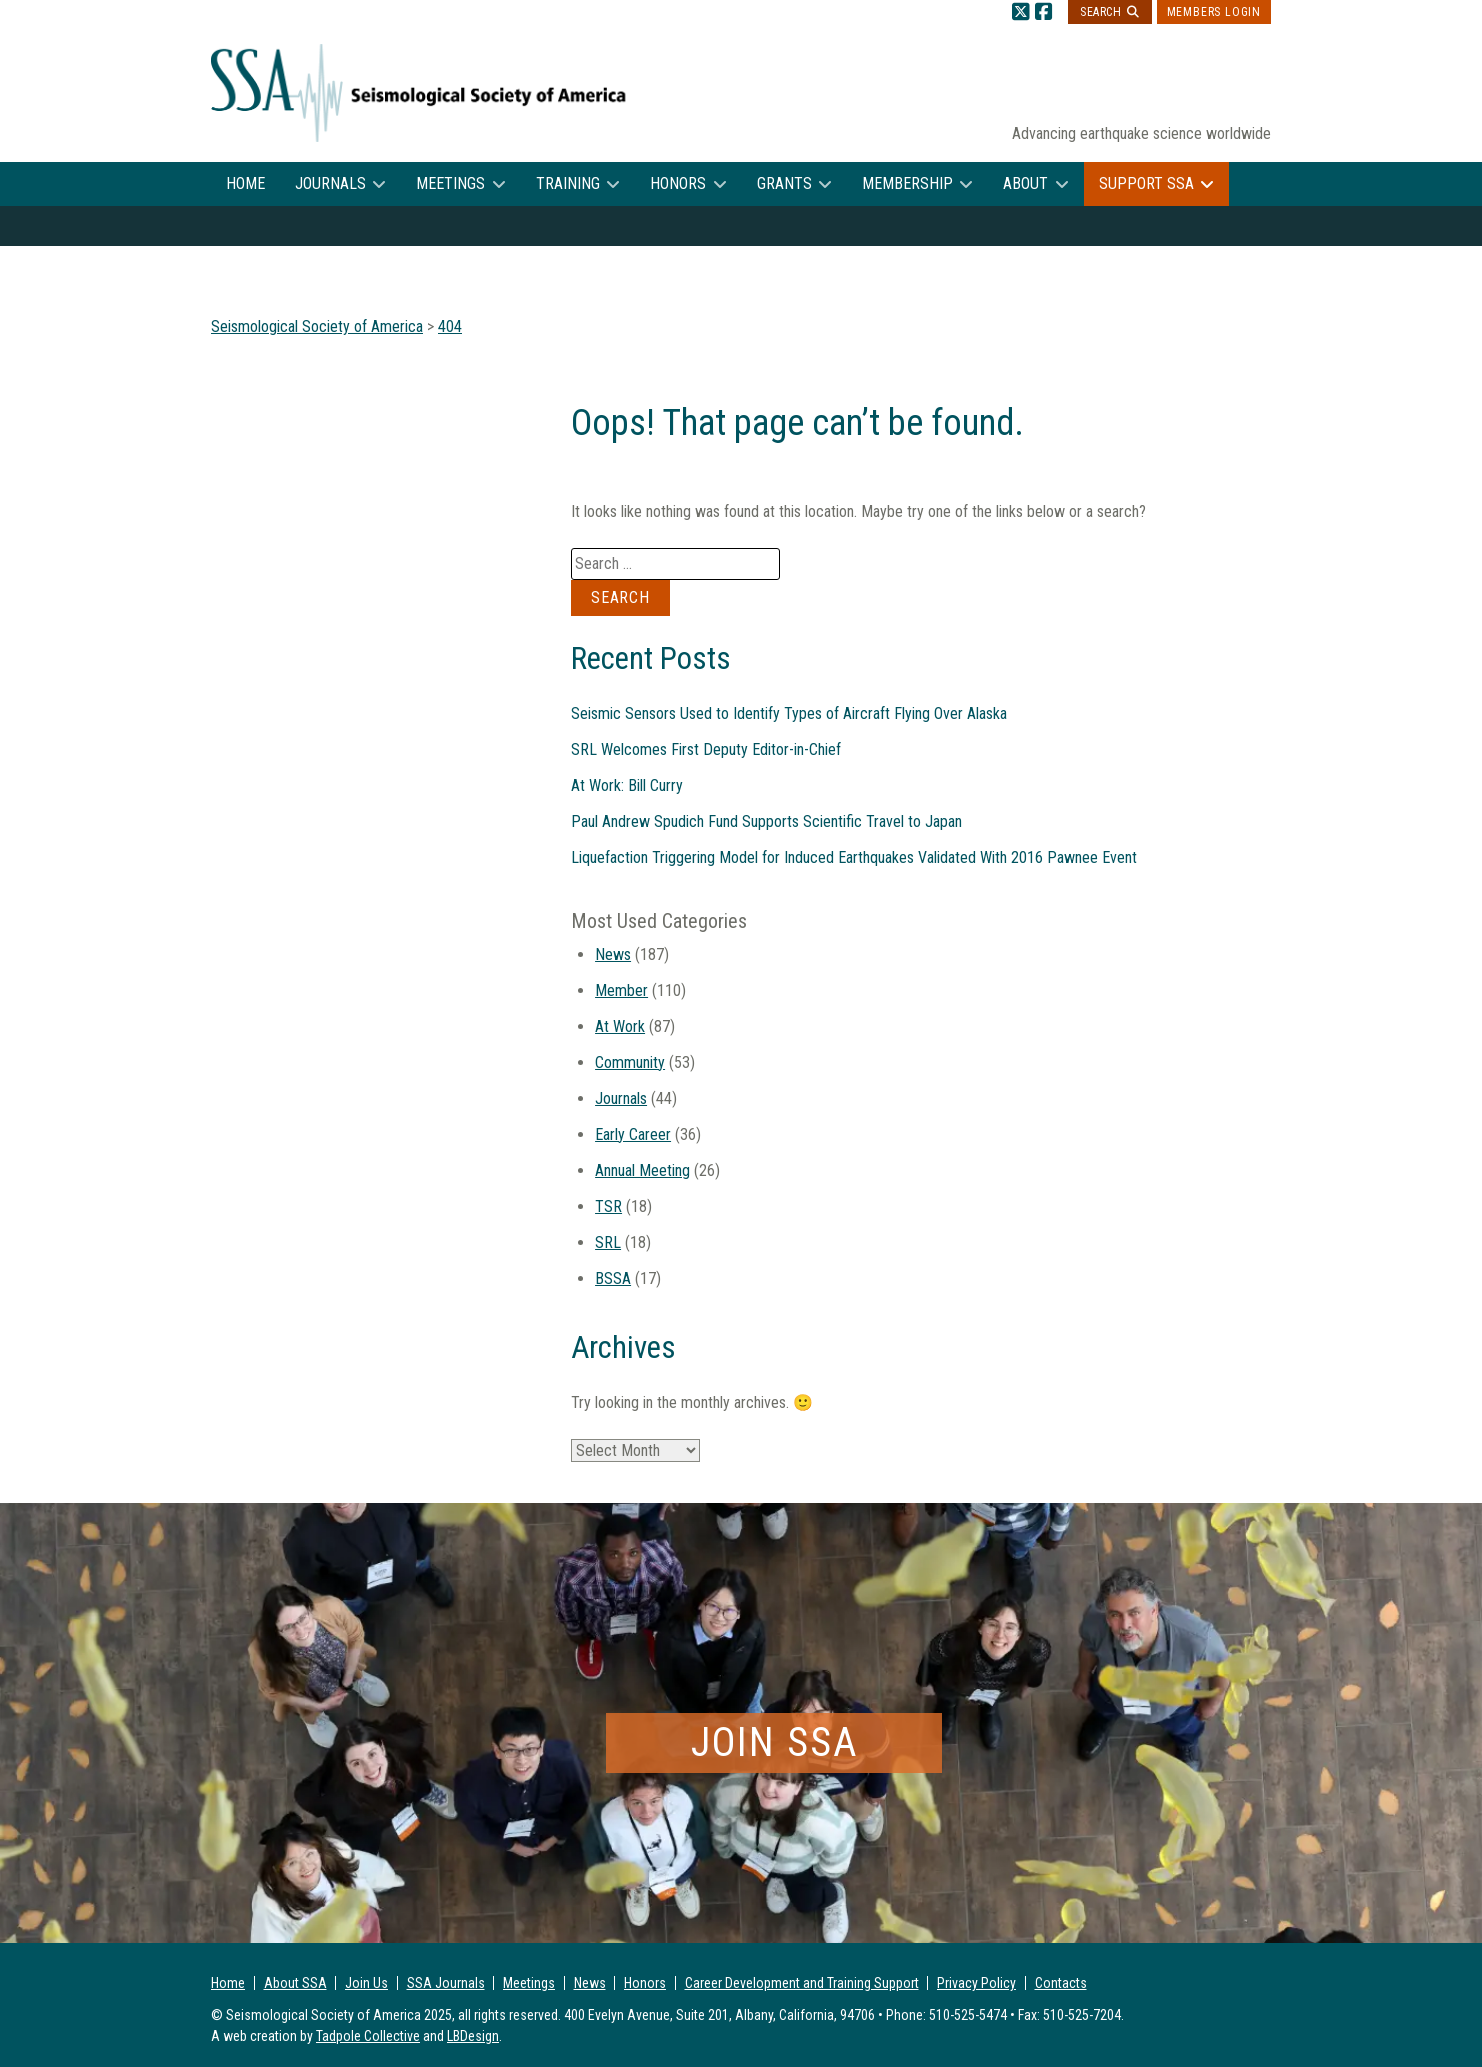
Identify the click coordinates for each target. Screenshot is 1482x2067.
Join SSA (774, 1742)
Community (630, 1062)
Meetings (450, 183)
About (1025, 183)
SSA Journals (446, 1983)
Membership (907, 183)
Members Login (1214, 12)
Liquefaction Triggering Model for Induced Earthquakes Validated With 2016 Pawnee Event (854, 857)
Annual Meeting (642, 1170)
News (613, 954)
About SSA (295, 1983)
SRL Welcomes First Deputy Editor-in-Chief (706, 749)
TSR (608, 1206)
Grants (784, 183)
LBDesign (473, 2036)
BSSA (613, 1278)
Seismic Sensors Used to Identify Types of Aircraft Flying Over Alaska (789, 713)
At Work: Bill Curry (627, 785)
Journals (330, 183)
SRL (608, 1242)
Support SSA (1146, 183)
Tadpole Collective (368, 2036)
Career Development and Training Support (802, 1983)
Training (568, 183)
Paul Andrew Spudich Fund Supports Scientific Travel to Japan (766, 821)
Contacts (1061, 1983)
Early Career (633, 1134)
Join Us (366, 1983)
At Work (620, 1026)
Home (245, 183)
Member (621, 990)
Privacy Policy (976, 1983)
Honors (678, 183)
